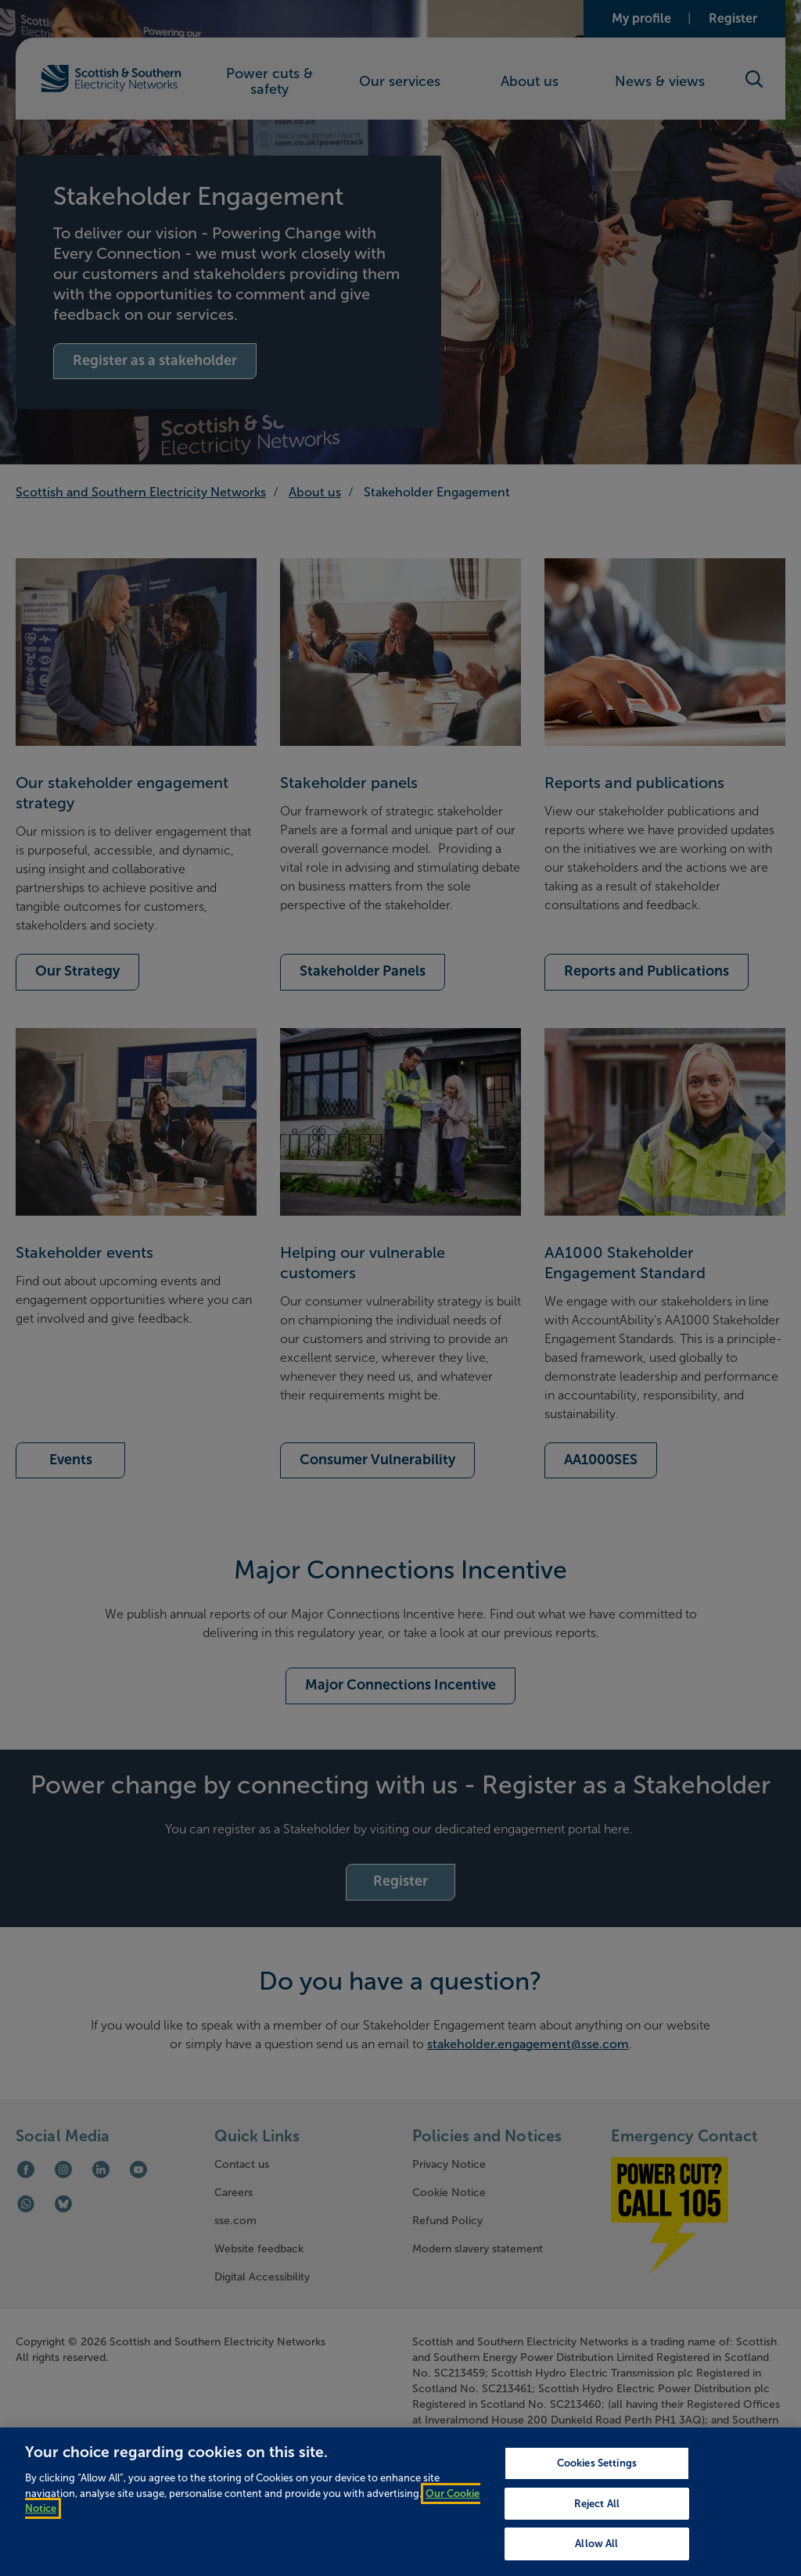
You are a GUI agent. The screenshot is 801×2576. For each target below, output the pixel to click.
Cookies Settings (597, 2500)
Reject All (597, 2540)
